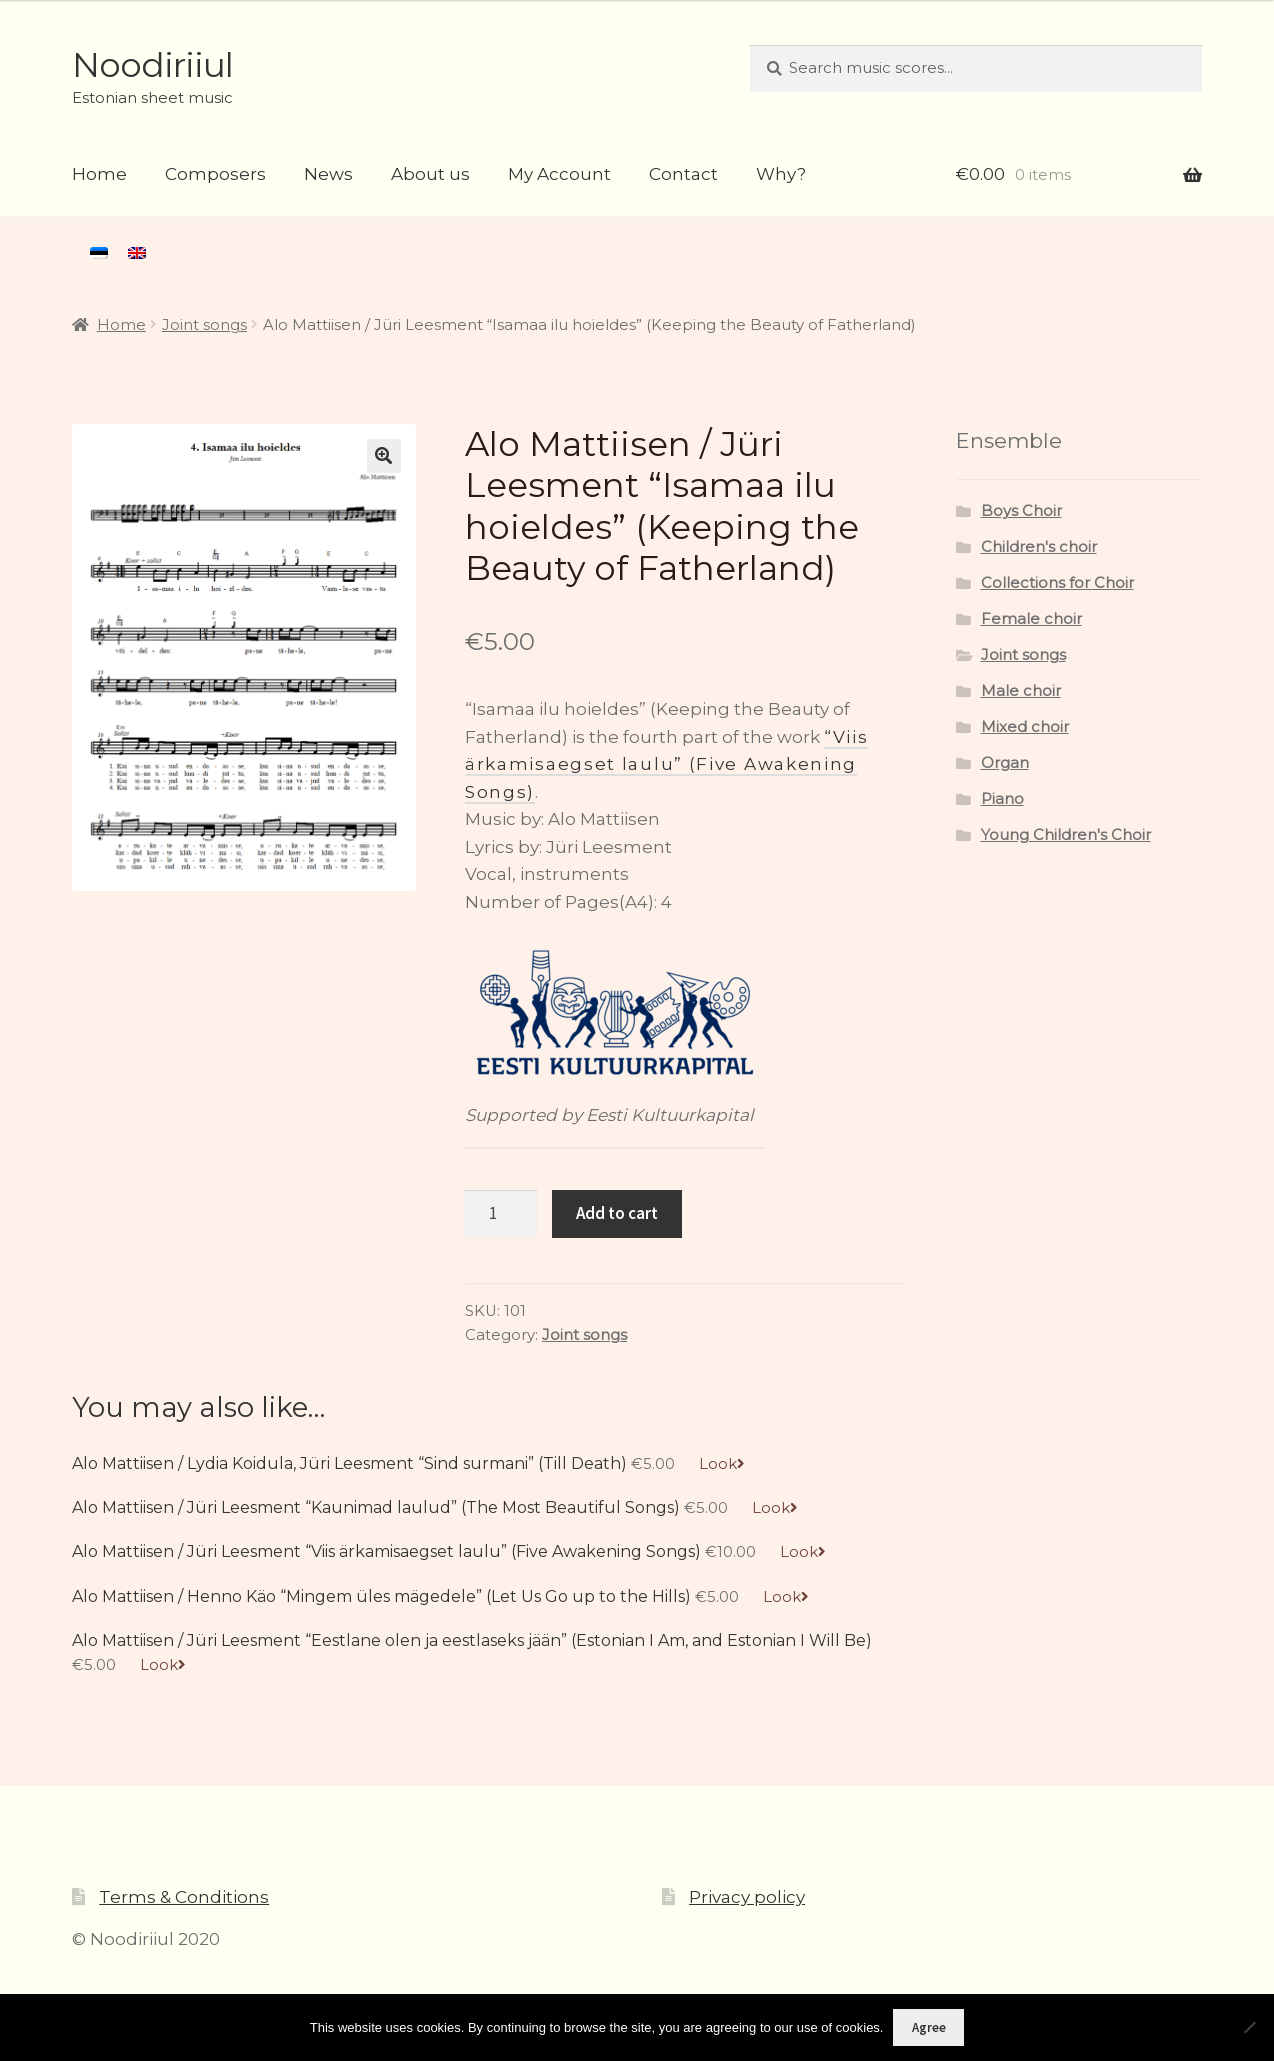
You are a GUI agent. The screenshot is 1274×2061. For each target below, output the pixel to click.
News (328, 174)
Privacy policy (747, 1897)
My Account (559, 174)
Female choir (1031, 619)
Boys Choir (1021, 511)
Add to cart (617, 1213)
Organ (1005, 763)
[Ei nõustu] (1249, 2027)
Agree (929, 2027)
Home (99, 174)
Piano (1002, 799)
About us (430, 174)
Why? (781, 174)
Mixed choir (1025, 727)
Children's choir (1039, 547)
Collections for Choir (1057, 583)
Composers (215, 174)
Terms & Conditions (184, 1897)
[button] (384, 456)
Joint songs (204, 325)
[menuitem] (99, 253)
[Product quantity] (501, 1214)
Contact (683, 174)
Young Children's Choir (1066, 835)
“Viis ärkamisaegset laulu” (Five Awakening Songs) (667, 764)
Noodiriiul (152, 65)
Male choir (1021, 691)
